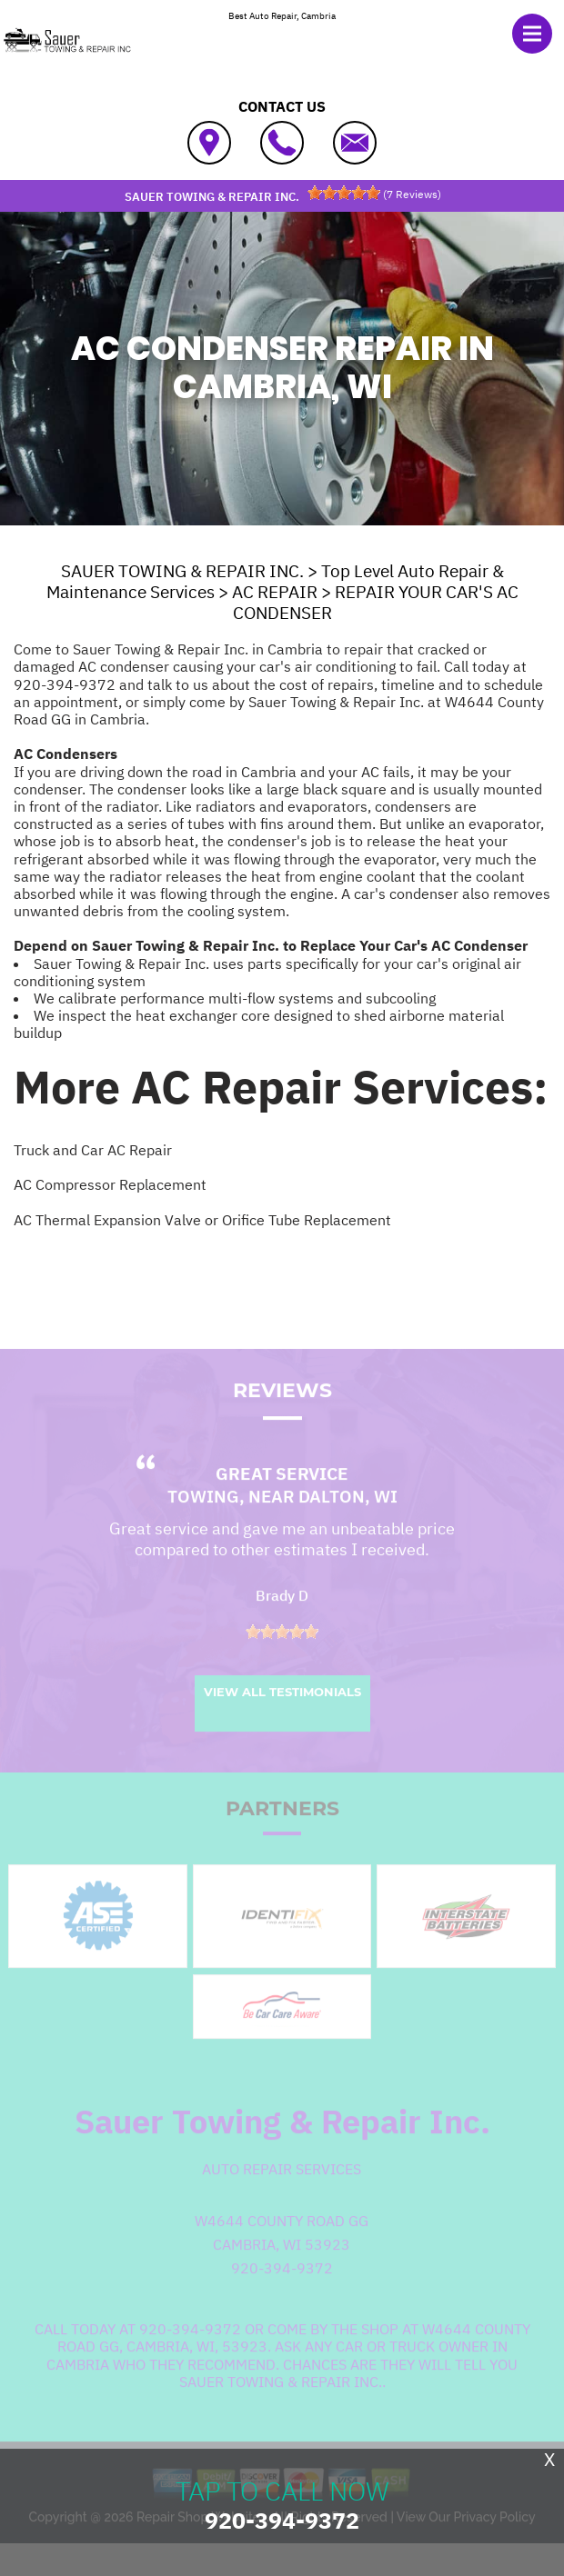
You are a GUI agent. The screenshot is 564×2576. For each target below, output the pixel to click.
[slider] (343, 192)
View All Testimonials (282, 1712)
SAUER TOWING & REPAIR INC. (182, 571)
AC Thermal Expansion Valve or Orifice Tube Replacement (202, 1220)
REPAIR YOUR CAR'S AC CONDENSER (376, 602)
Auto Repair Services (281, 2190)
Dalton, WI (348, 1517)
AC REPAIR (274, 592)
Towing (203, 1517)
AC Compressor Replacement (110, 1184)
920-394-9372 (65, 684)
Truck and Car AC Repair (93, 1150)
